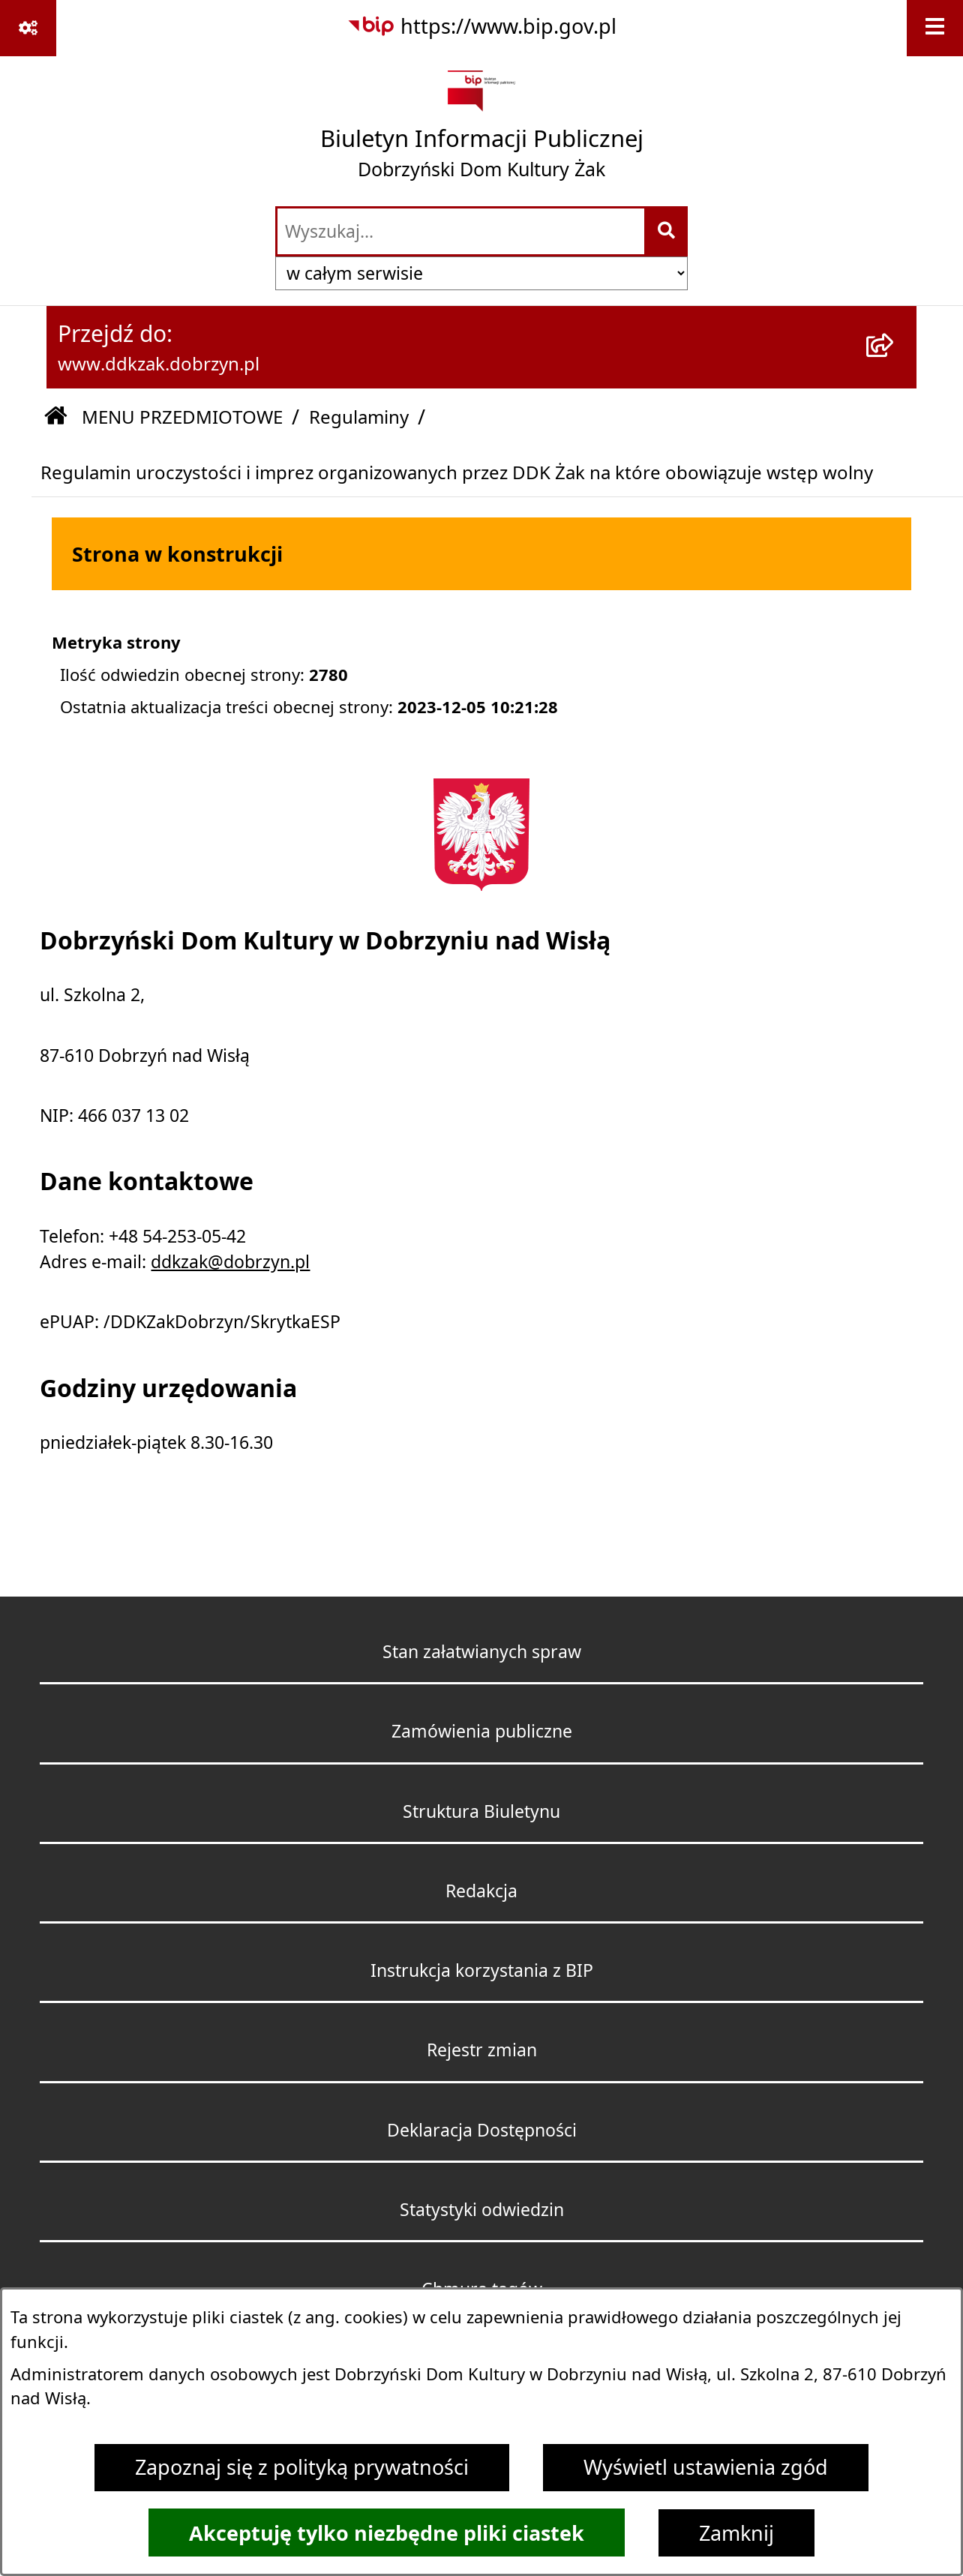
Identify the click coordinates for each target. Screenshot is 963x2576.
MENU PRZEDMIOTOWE (182, 417)
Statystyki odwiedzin (482, 2209)
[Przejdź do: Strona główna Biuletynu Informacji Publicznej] (56, 417)
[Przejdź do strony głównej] (482, 129)
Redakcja (482, 1891)
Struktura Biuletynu (481, 1811)
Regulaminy (359, 417)
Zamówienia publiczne (482, 1731)
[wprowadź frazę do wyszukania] (460, 231)
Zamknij (736, 2533)
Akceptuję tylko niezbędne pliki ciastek (386, 2533)
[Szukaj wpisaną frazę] (667, 231)
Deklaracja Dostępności (482, 2130)
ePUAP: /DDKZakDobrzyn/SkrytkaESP (190, 1321)
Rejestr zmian (482, 2050)
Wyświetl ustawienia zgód (706, 2467)
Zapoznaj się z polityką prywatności (302, 2467)
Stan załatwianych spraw (481, 1651)
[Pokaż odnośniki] (28, 28)
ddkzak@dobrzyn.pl (230, 1261)
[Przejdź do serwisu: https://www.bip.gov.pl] (481, 26)
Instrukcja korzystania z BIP (481, 1970)
